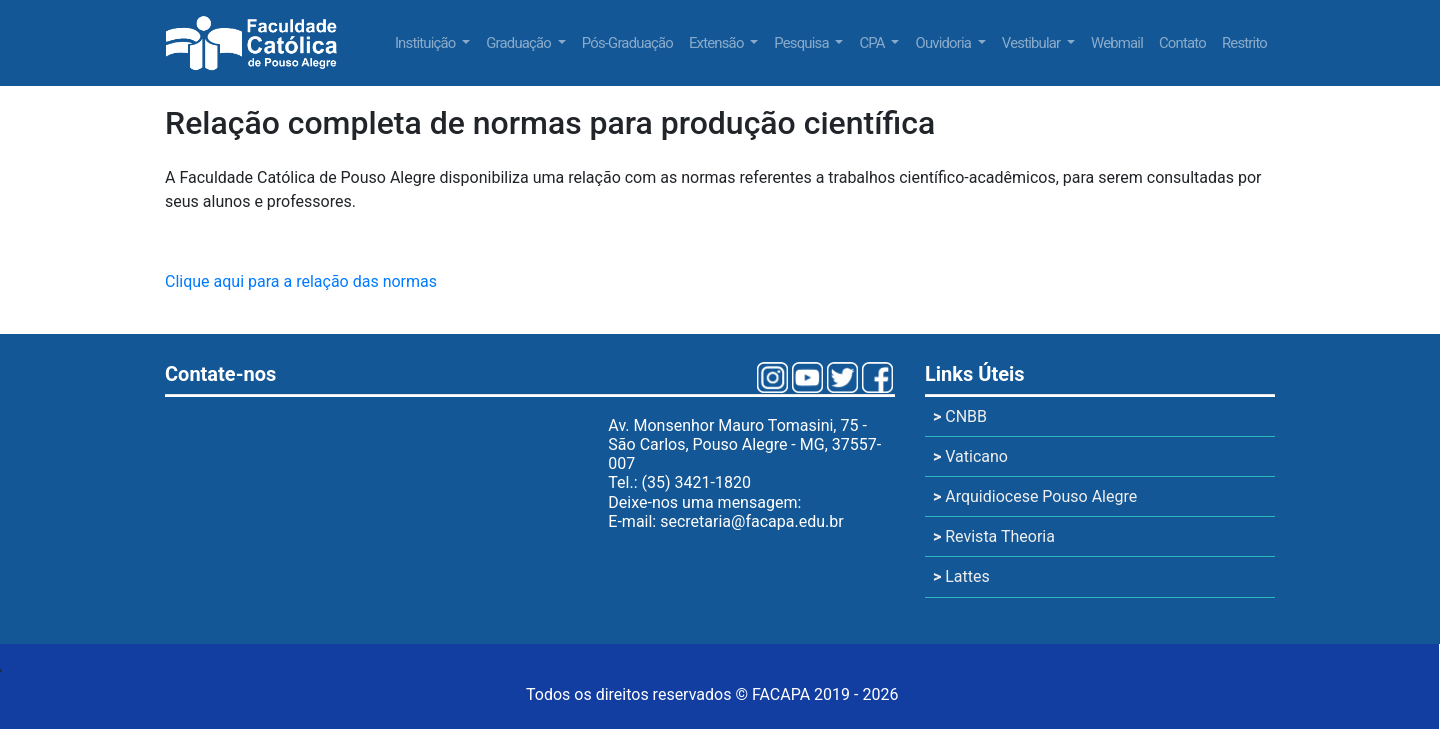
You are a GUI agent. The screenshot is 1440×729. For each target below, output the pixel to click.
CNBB (960, 416)
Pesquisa (802, 43)
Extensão (718, 43)
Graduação (520, 43)
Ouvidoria (944, 43)
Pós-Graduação (627, 43)
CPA (873, 43)
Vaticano (970, 456)
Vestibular (1032, 43)
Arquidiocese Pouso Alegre (1035, 496)
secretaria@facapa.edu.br (751, 521)
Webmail (1117, 43)
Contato (1182, 43)
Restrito (1244, 43)
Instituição (427, 43)
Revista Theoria (994, 536)
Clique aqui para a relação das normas (301, 281)
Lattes (961, 576)
